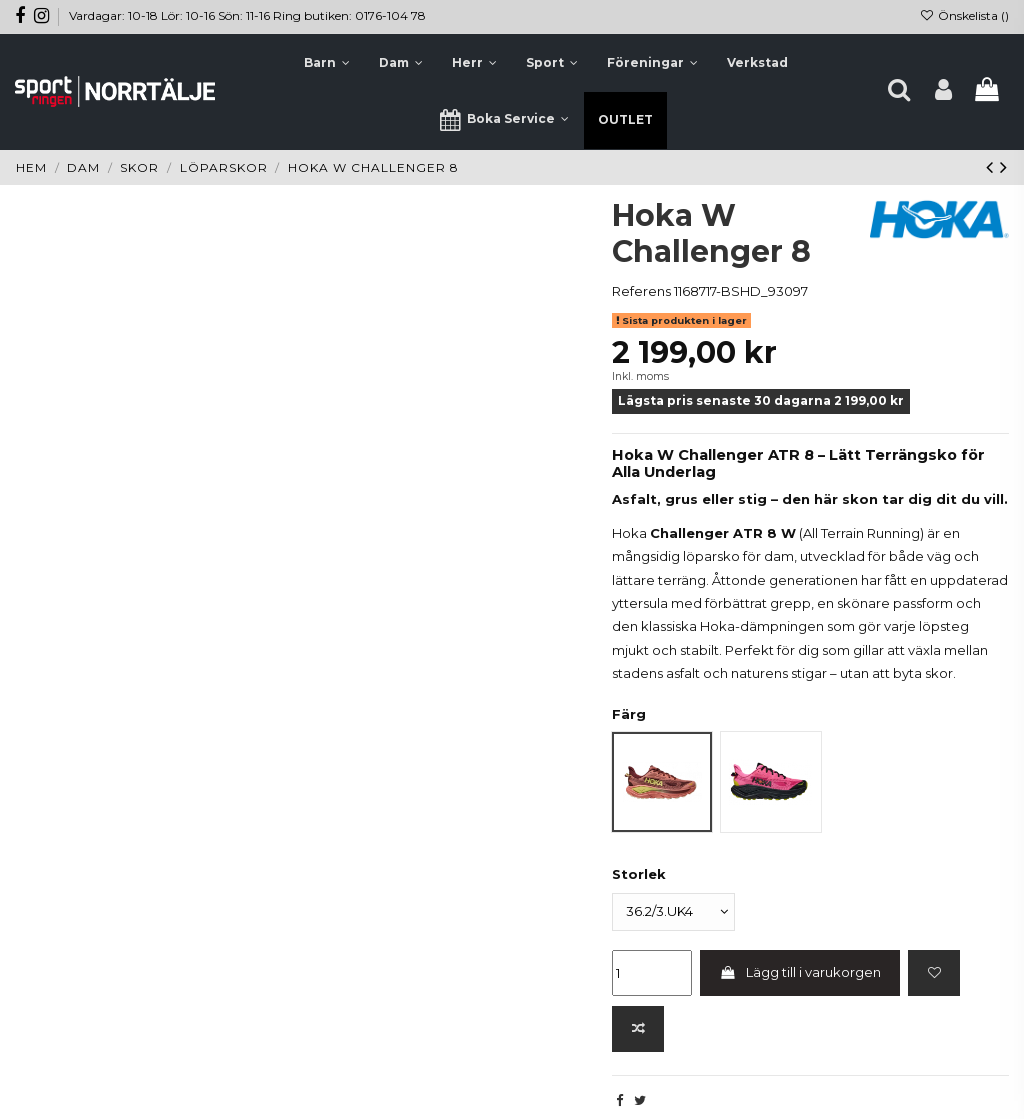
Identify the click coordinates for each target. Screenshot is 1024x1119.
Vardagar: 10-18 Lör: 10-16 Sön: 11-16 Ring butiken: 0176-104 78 (247, 15)
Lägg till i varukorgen (800, 972)
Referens (641, 291)
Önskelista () (964, 15)
